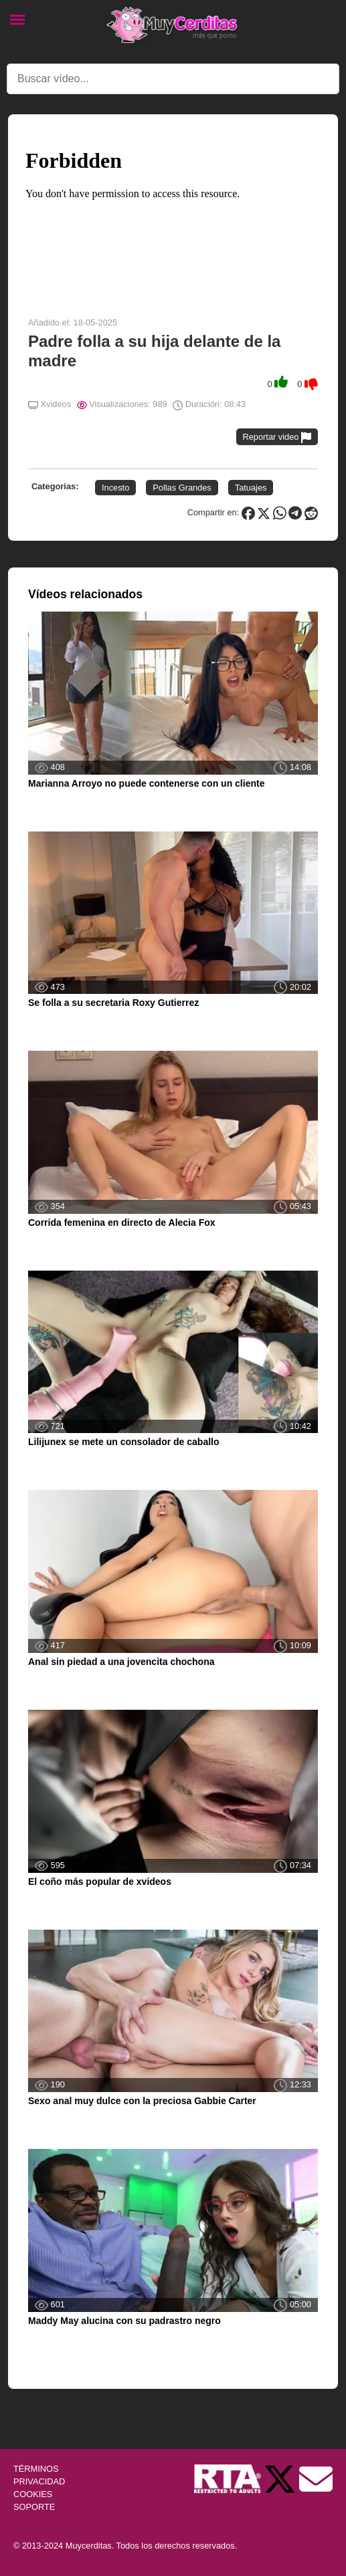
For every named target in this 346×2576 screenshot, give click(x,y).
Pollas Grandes (182, 488)
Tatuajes (251, 488)
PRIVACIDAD (39, 2481)
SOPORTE (34, 2507)
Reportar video (277, 437)
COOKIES (32, 2494)
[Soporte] (316, 2478)
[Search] (173, 78)
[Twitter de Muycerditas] (281, 2478)
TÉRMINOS (36, 2469)
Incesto (115, 488)
